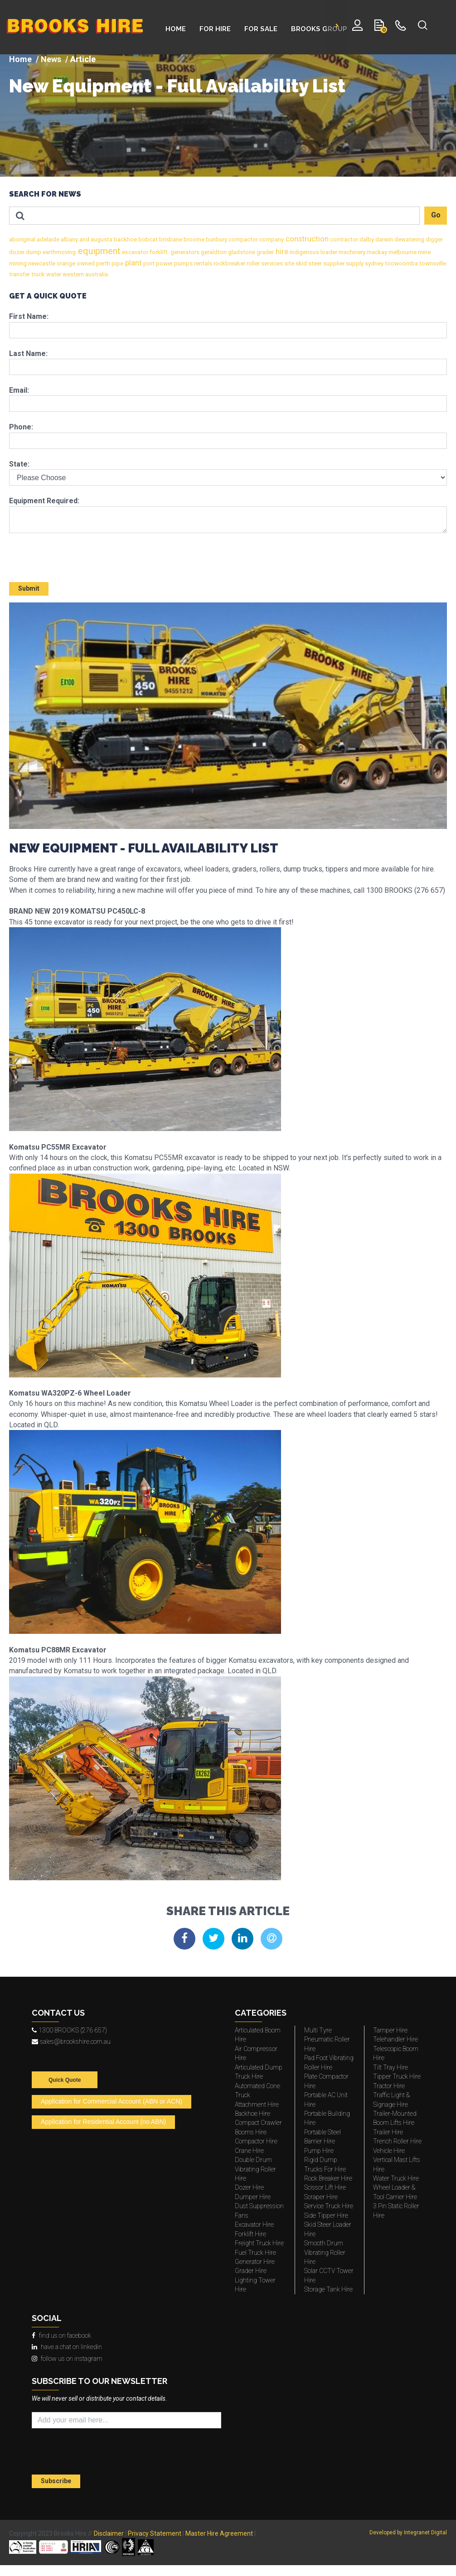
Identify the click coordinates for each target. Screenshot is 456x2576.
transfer (19, 274)
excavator (134, 252)
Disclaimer (109, 2533)
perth (102, 263)
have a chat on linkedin (67, 2346)
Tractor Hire (389, 2086)
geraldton (213, 252)
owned (85, 263)
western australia (84, 274)
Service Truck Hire (328, 2206)
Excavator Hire (254, 2224)
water (53, 274)
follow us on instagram (67, 2358)
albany (68, 239)
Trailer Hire (388, 2132)
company (271, 239)
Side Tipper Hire (326, 2215)
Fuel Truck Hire (255, 2252)
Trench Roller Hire (397, 2141)
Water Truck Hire (396, 2178)
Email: (19, 390)
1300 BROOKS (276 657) (69, 2030)
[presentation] (62, 553)
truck (37, 274)
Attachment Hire (257, 2104)
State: (19, 464)
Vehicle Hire (389, 2150)
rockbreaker (228, 263)
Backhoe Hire (252, 2113)
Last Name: (28, 353)
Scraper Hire (321, 2196)
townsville (432, 263)
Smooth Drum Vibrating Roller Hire (324, 2252)
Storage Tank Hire (328, 2289)
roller (252, 263)
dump (32, 252)
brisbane (170, 239)
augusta (100, 239)
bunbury (215, 239)
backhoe (124, 239)
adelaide (47, 239)
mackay (376, 252)
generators (184, 252)
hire (281, 251)
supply (354, 263)
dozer (16, 252)
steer (314, 263)
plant (132, 263)
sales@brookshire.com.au (71, 2041)
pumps (183, 263)
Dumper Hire (253, 2196)
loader (328, 252)
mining (18, 263)
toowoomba (400, 263)
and (83, 239)
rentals (202, 263)
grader (264, 252)
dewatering (408, 239)
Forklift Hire (250, 2234)
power (164, 263)
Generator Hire (255, 2261)
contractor (343, 239)
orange (65, 263)
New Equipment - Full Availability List (177, 86)
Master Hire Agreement (219, 2533)
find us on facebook (61, 2335)
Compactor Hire (256, 2141)
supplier (333, 263)
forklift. (158, 252)
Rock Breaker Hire (328, 2178)
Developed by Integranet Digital (408, 2532)
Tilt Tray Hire (390, 2067)
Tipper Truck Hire (397, 2076)
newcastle (41, 263)
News (51, 59)
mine (424, 252)
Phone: (21, 427)
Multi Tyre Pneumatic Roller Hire (327, 2039)
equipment (98, 251)
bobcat (147, 239)
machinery (351, 252)
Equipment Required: (44, 500)
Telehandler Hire (395, 2039)
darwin (383, 239)
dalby (366, 239)
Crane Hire (249, 2150)
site (288, 263)
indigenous (303, 252)
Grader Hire (251, 2270)
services (271, 263)
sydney (373, 263)
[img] (228, 115)
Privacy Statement (154, 2533)
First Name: (29, 316)
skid (300, 263)
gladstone (241, 252)
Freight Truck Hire (259, 2243)
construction (306, 239)
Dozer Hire (249, 2187)
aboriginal (22, 239)
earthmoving (58, 252)
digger (433, 239)
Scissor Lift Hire (325, 2187)
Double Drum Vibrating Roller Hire (255, 2169)
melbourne (402, 252)
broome (193, 239)
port (148, 263)
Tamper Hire (390, 2030)
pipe (116, 263)
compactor (242, 239)
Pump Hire (319, 2150)
